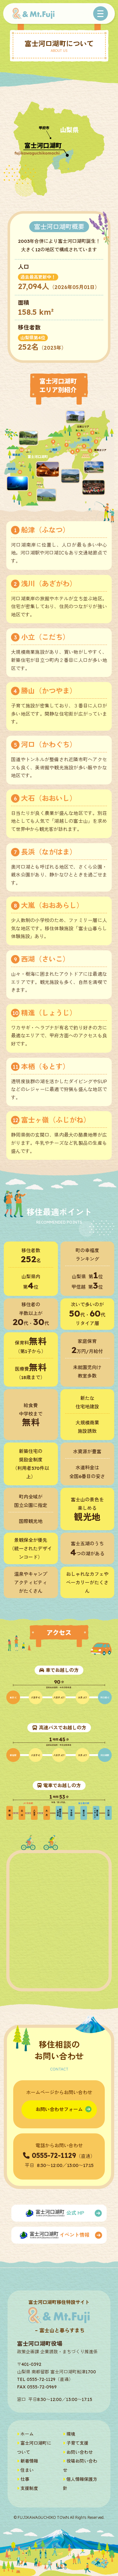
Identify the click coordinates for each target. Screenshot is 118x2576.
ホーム (25, 2434)
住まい (25, 2470)
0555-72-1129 (54, 2155)
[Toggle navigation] (100, 13)
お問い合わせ (78, 2452)
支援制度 (27, 2488)
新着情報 (27, 2461)
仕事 (23, 2479)
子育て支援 (75, 2443)
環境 (69, 2434)
